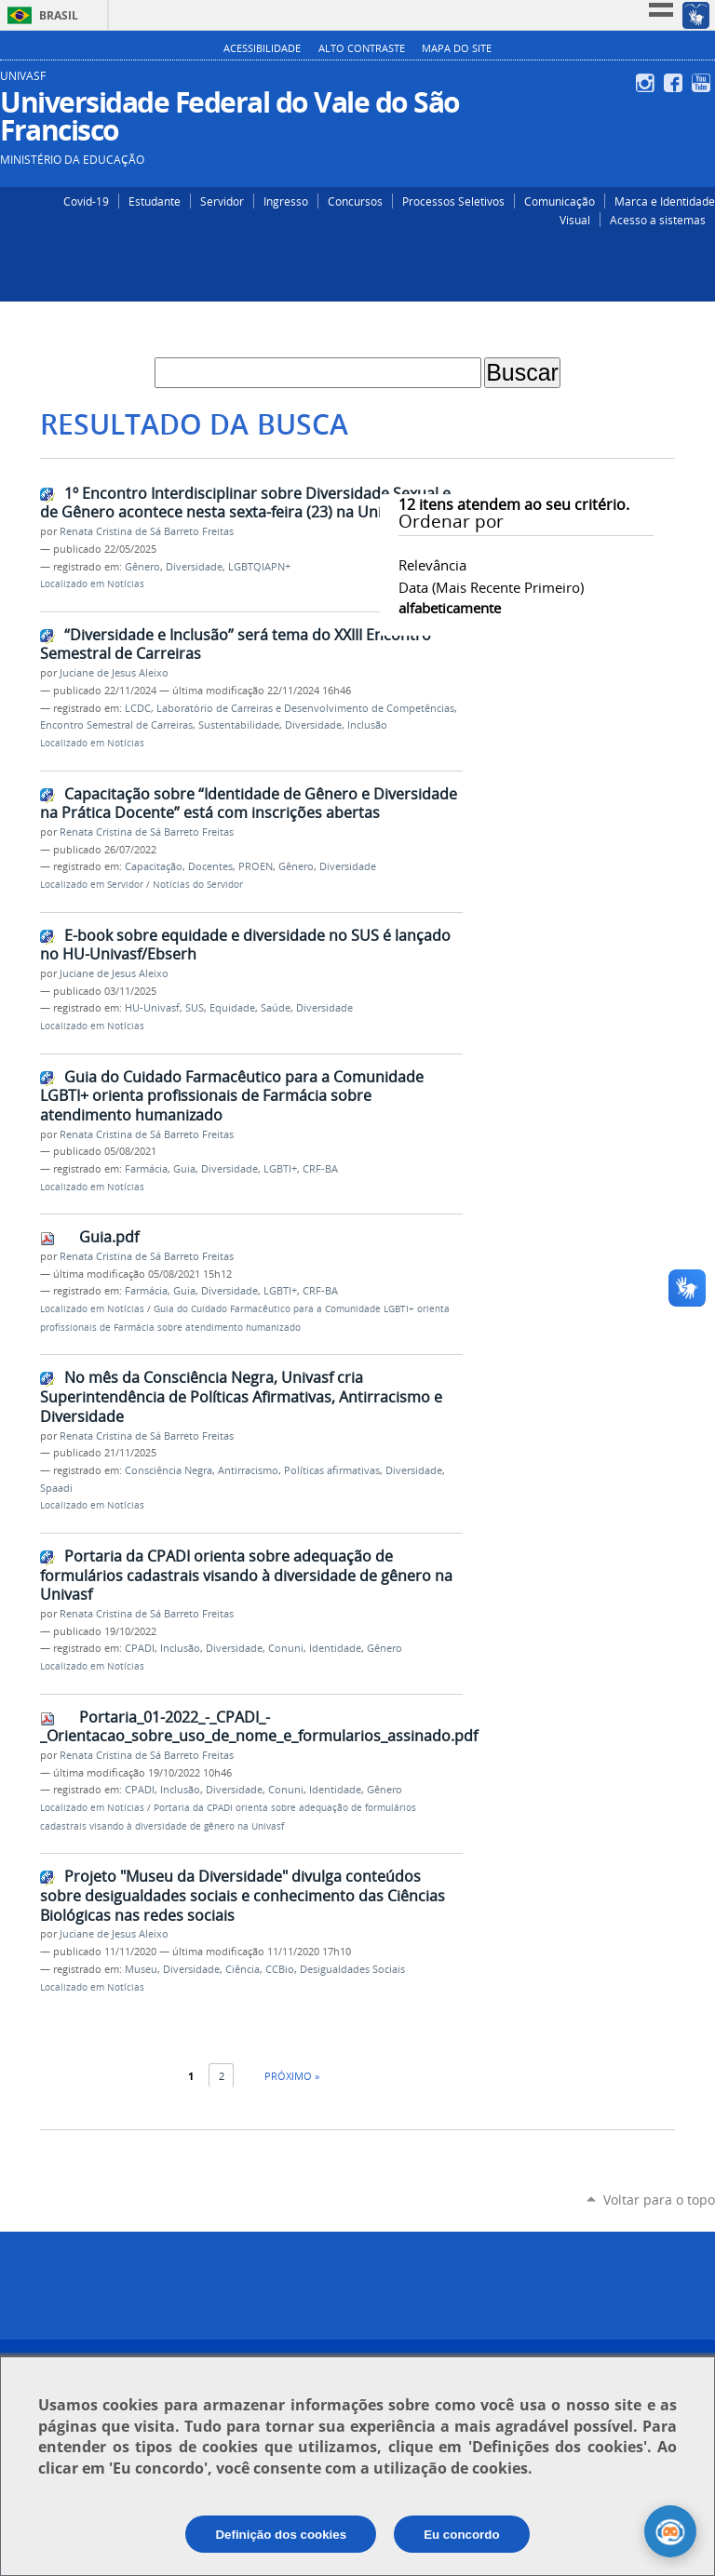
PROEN (255, 866)
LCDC (138, 708)
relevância (432, 565)
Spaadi (56, 1488)
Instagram (647, 83)
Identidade (335, 1648)
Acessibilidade (262, 48)
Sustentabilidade (238, 724)
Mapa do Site (457, 48)
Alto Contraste (361, 48)
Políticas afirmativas (332, 1470)
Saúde (275, 1007)
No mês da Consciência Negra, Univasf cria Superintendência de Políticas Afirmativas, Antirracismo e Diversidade (241, 1396)
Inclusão (367, 724)
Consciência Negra (168, 1470)
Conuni (286, 1648)
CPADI (140, 1648)
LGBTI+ (280, 1168)
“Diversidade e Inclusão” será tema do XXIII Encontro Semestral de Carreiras (235, 644)
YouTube (703, 83)
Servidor (222, 201)
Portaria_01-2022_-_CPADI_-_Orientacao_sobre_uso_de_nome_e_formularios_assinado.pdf (259, 1727)
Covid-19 (86, 201)
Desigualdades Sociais (352, 1969)
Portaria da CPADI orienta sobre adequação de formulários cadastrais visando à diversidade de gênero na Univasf (246, 1575)
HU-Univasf (152, 1007)
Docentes (210, 866)
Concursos (355, 201)
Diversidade (194, 566)
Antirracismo (248, 1470)
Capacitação (153, 866)
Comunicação (559, 201)
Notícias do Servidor (198, 885)
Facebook (675, 83)
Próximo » (291, 2076)
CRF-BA (320, 1168)
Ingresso (285, 201)
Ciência (242, 1969)
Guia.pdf (109, 1237)
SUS (194, 1007)
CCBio (279, 1969)
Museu (141, 1969)
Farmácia (146, 1168)
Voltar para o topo (659, 2199)
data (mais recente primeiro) (491, 587)
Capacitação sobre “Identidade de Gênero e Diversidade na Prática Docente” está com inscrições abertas (248, 804)
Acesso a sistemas (658, 219)
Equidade (232, 1007)
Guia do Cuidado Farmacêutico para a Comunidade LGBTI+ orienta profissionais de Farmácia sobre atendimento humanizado (232, 1096)
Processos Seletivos (453, 201)
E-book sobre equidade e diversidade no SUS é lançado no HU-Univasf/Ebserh (245, 945)
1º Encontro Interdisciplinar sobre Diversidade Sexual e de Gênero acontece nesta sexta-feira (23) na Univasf (245, 503)
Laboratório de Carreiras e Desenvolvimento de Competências (305, 708)
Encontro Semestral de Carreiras (116, 724)
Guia (184, 1168)
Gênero (142, 566)
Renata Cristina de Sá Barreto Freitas (147, 531)
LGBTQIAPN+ (259, 566)
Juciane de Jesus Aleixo (114, 672)
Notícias (125, 584)
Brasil (58, 15)
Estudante (154, 201)
